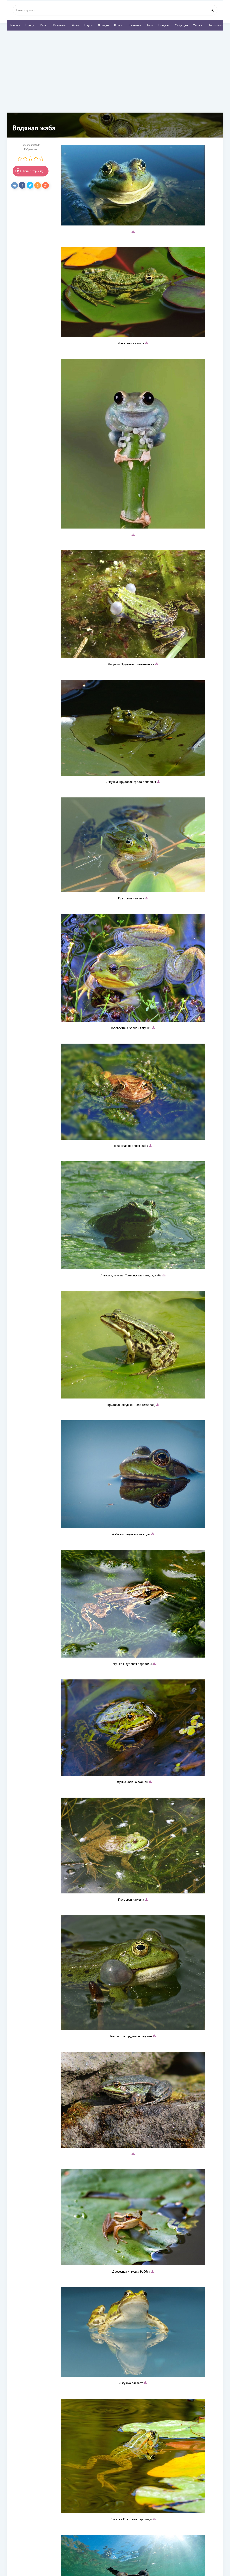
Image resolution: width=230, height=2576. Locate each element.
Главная (15, 25)
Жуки (75, 25)
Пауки (88, 25)
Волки (118, 25)
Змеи (149, 25)
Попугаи (163, 25)
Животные (59, 25)
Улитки (197, 25)
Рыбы (43, 25)
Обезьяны (134, 25)
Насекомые (215, 25)
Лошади (103, 25)
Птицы (29, 25)
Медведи (181, 25)
